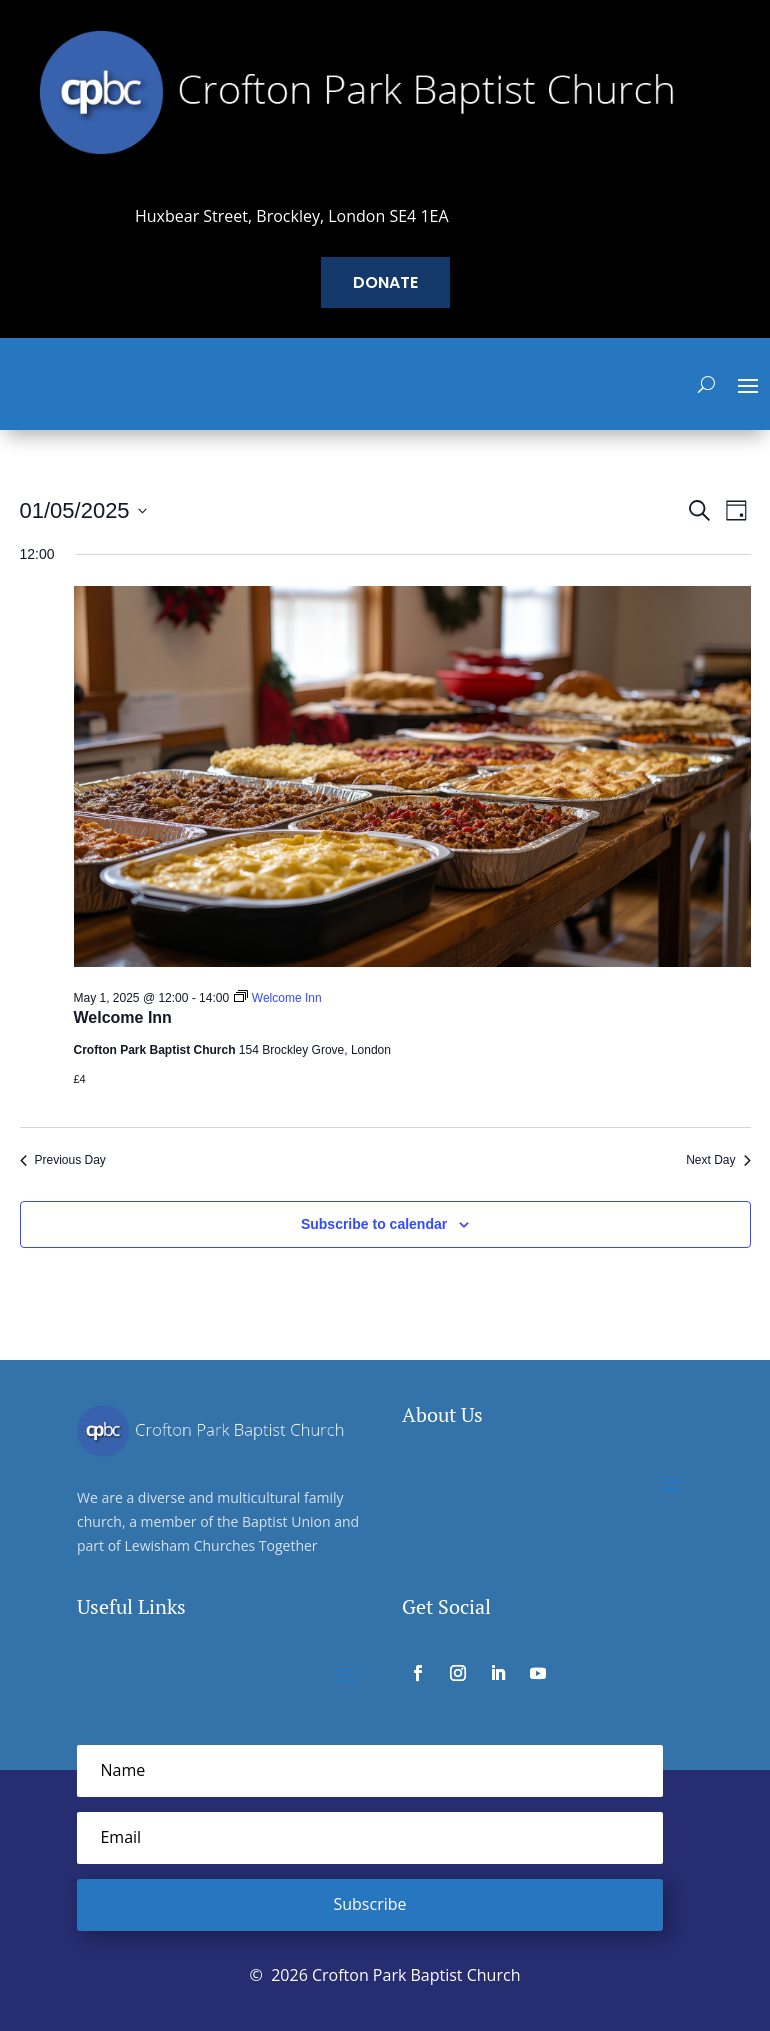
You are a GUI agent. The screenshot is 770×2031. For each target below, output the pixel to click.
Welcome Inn (123, 1017)
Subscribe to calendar (374, 1224)
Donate (385, 282)
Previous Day (63, 1160)
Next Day (718, 1160)
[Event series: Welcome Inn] (277, 998)
